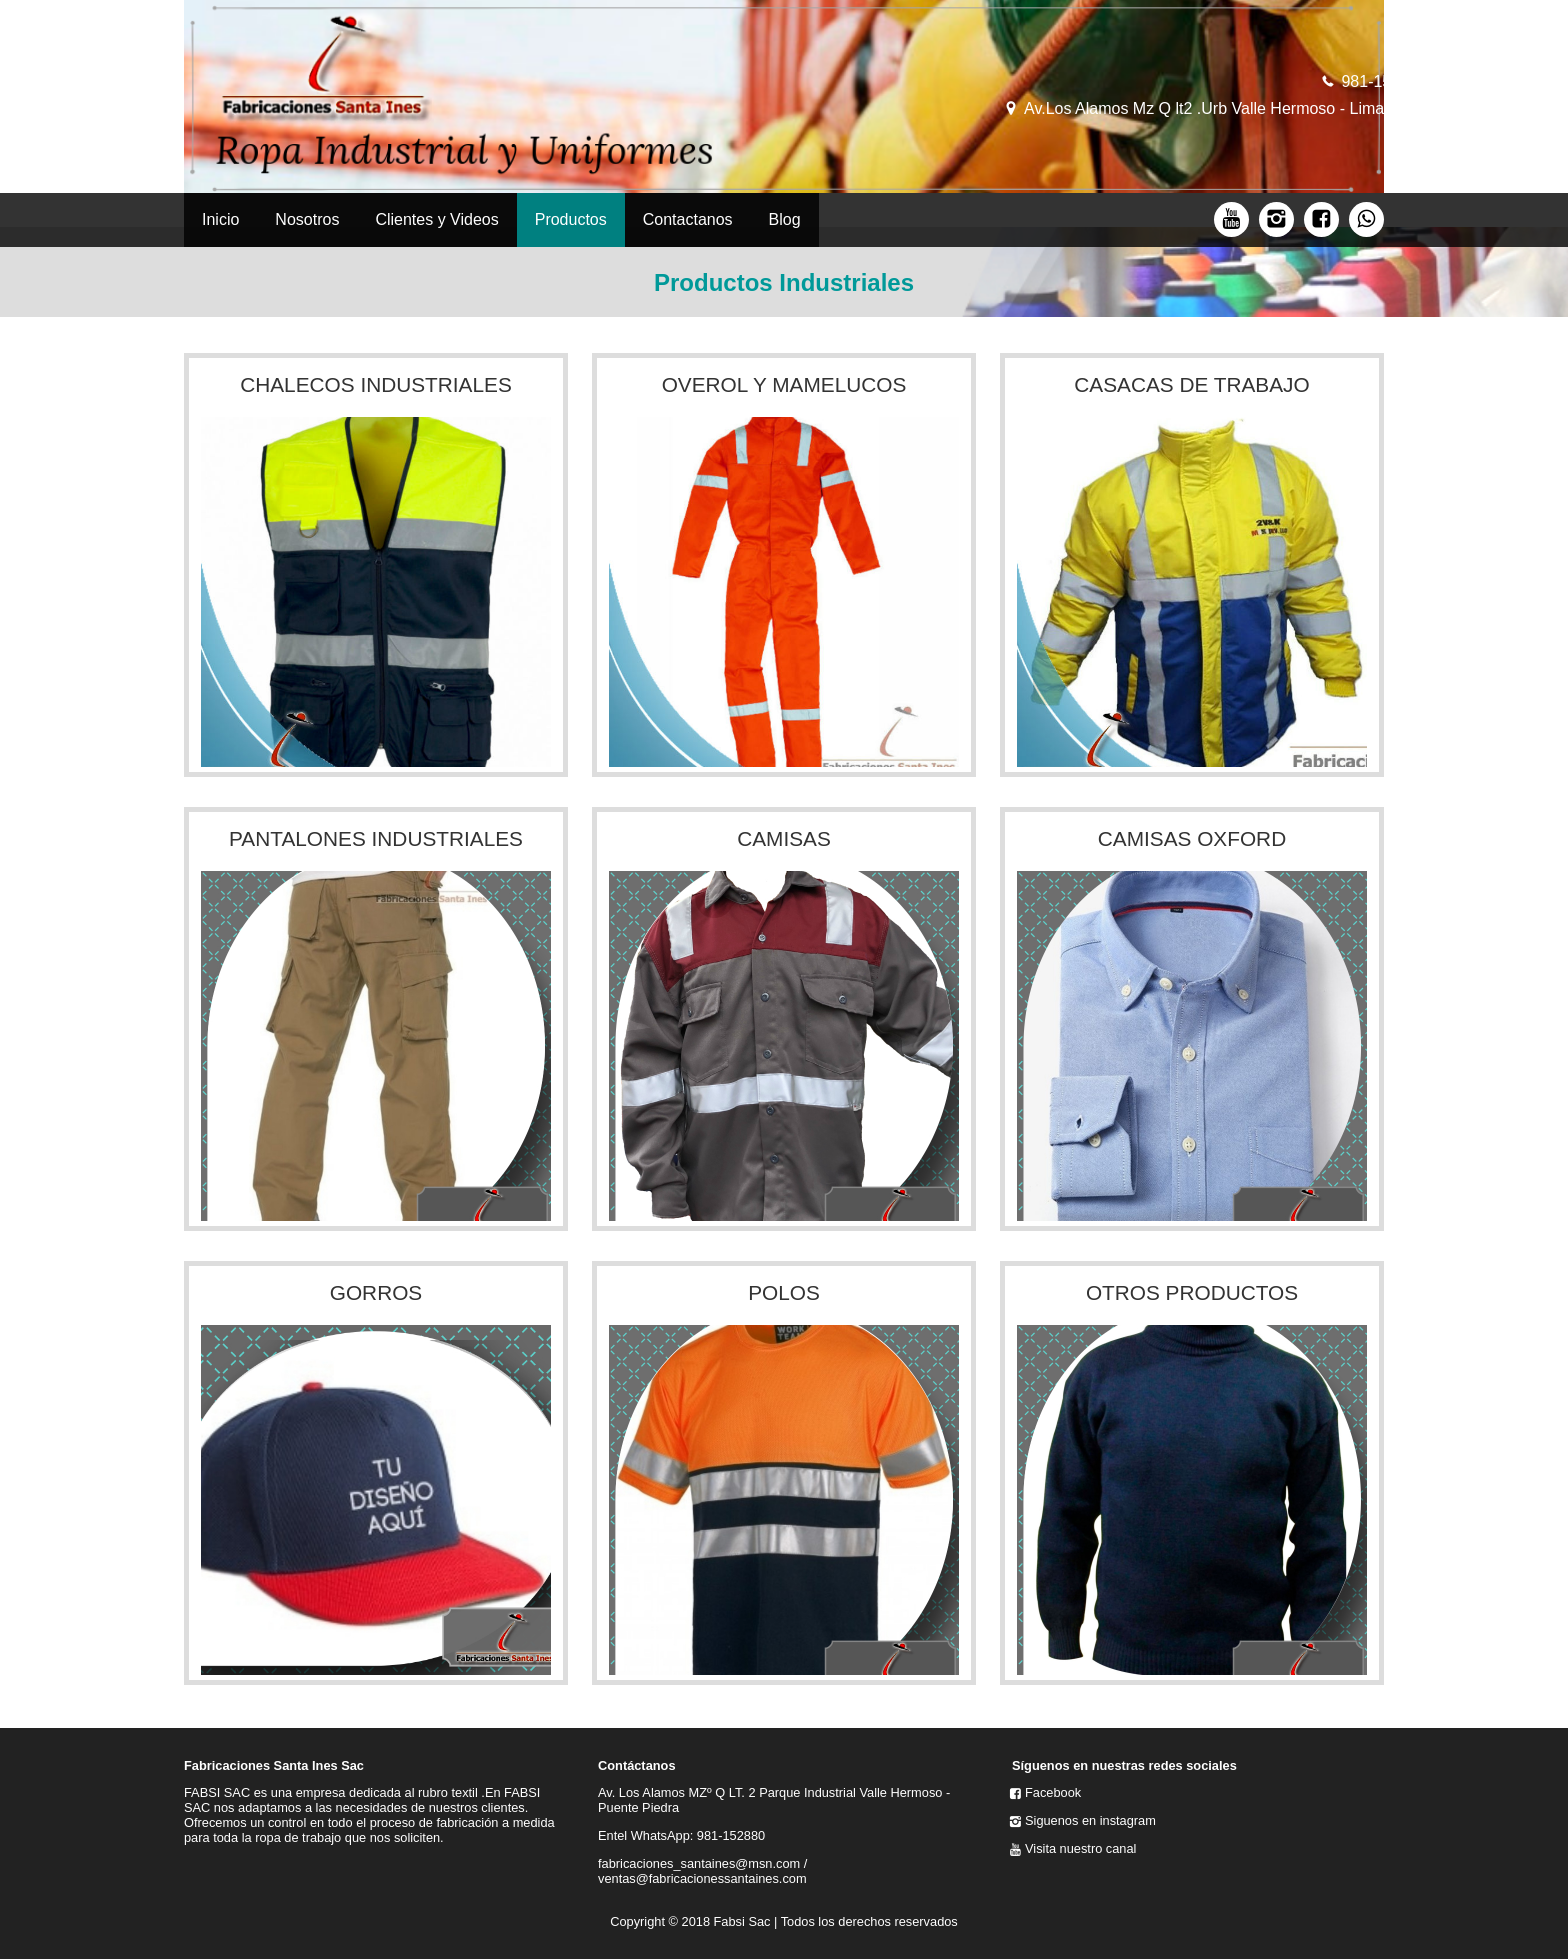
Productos (571, 219)
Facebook (1053, 1792)
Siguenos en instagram (1090, 1820)
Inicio (220, 219)
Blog (785, 219)
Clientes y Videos (436, 219)
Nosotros (307, 219)
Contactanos (688, 219)
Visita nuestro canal (1080, 1848)
